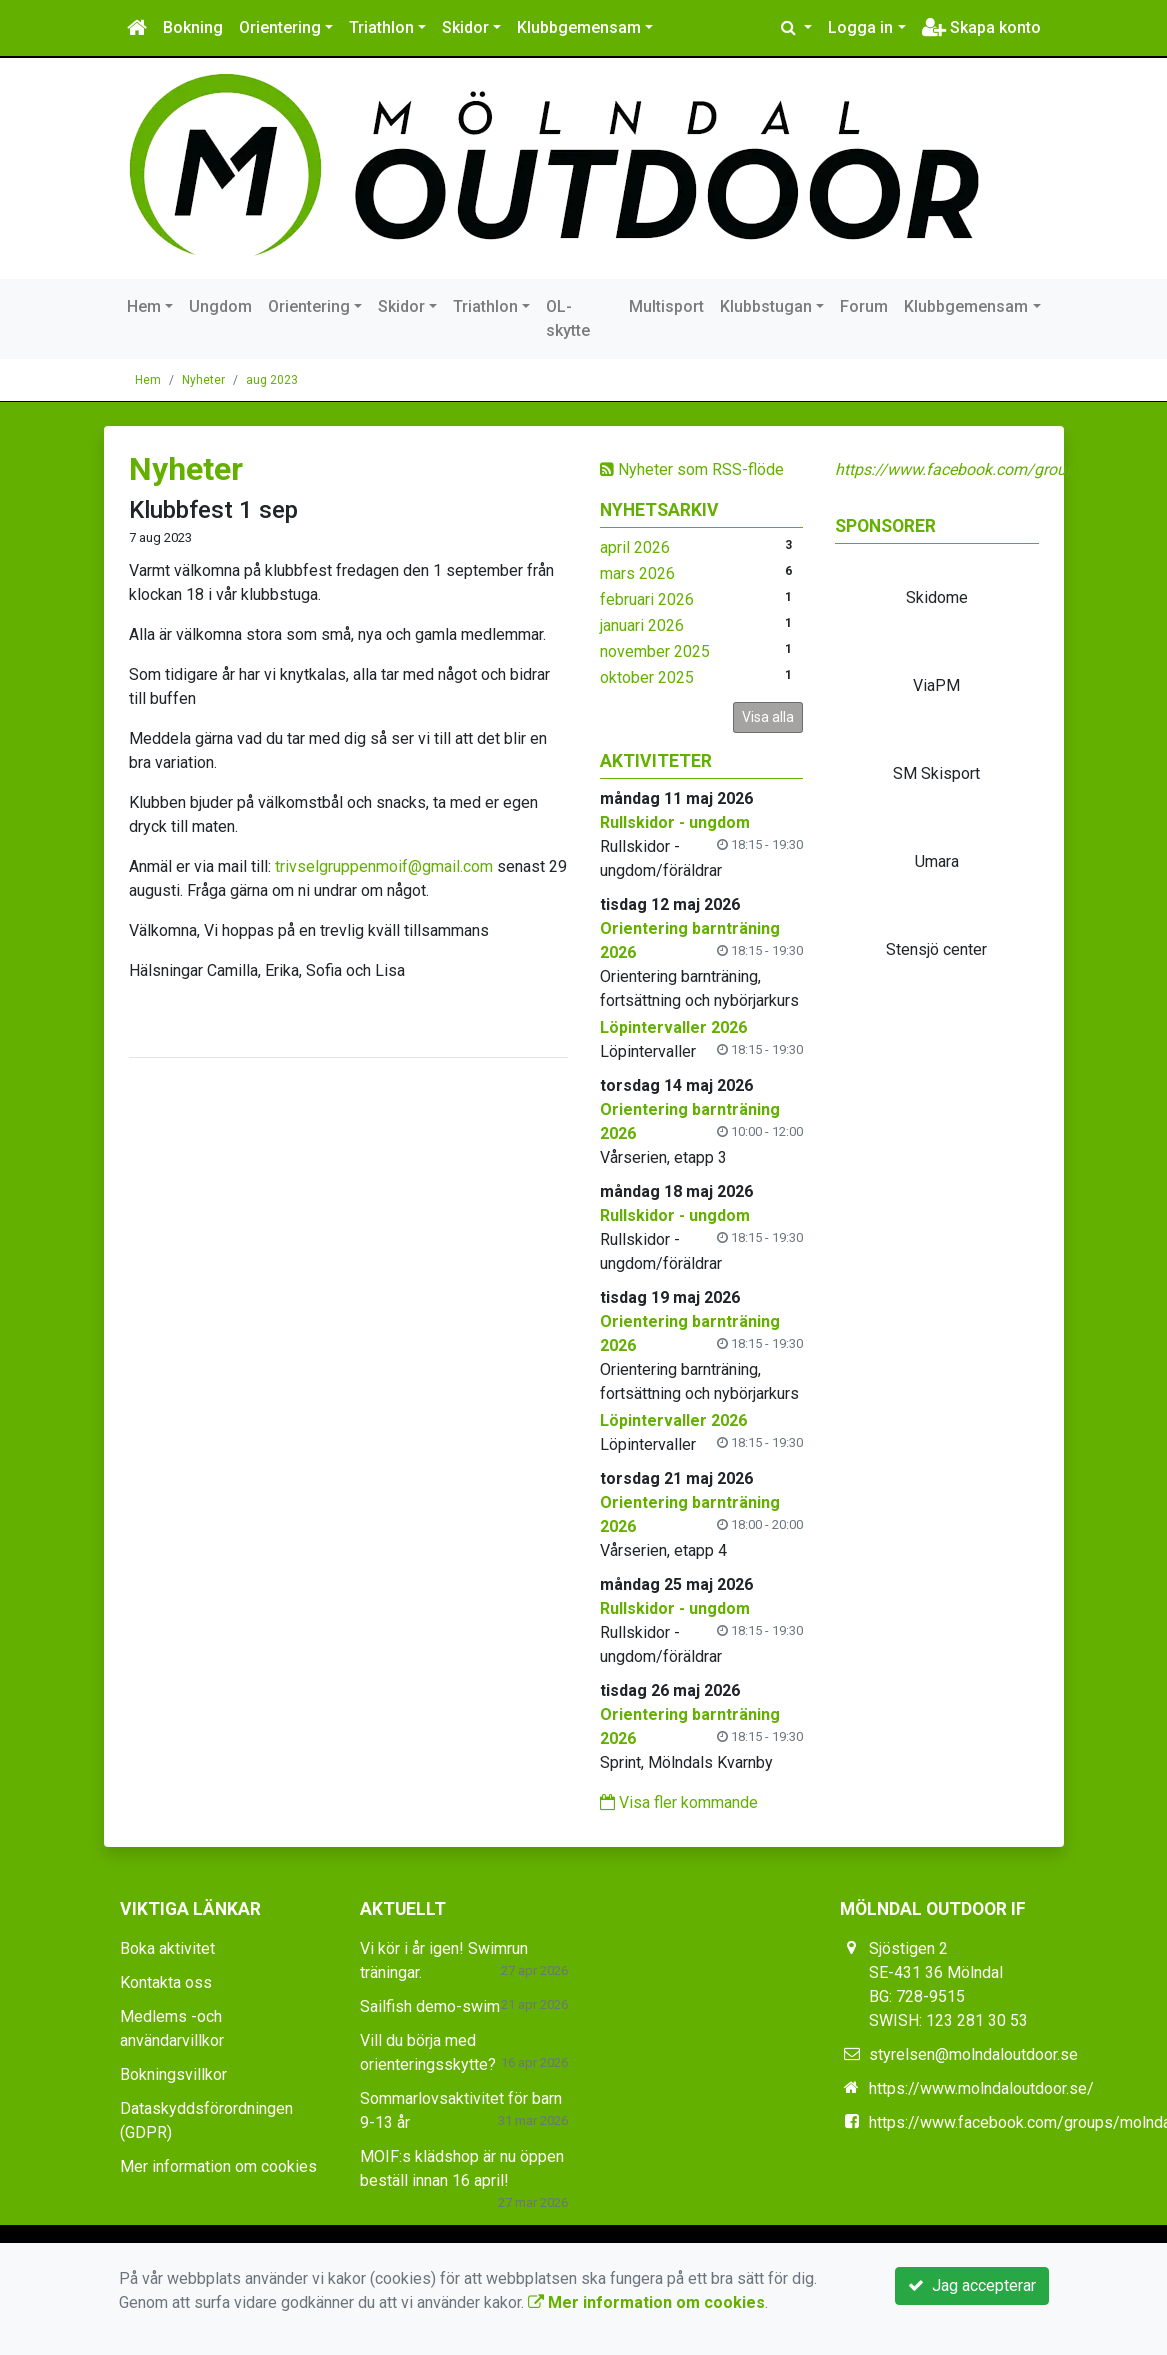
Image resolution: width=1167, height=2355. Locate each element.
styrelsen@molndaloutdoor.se (973, 2054)
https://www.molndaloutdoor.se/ (981, 2088)
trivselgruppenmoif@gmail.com (384, 866)
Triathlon (381, 27)
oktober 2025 (647, 677)
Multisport (666, 306)
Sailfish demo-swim (430, 2006)
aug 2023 (272, 380)
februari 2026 (647, 599)
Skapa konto (981, 27)
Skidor (465, 27)
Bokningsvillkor (173, 2074)
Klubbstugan (766, 306)
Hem (144, 306)
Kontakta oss (166, 1982)
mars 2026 (637, 573)
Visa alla (768, 717)
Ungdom (220, 306)
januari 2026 (642, 625)
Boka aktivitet (167, 1948)
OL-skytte (568, 318)
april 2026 (635, 547)
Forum (864, 306)
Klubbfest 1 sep (213, 510)
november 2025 (655, 651)
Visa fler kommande (679, 1802)
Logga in (860, 27)
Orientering (280, 27)
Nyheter (203, 380)
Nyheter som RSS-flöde (692, 469)
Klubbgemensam (579, 27)
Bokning (193, 27)
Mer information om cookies (218, 2166)
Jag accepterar (972, 2285)
